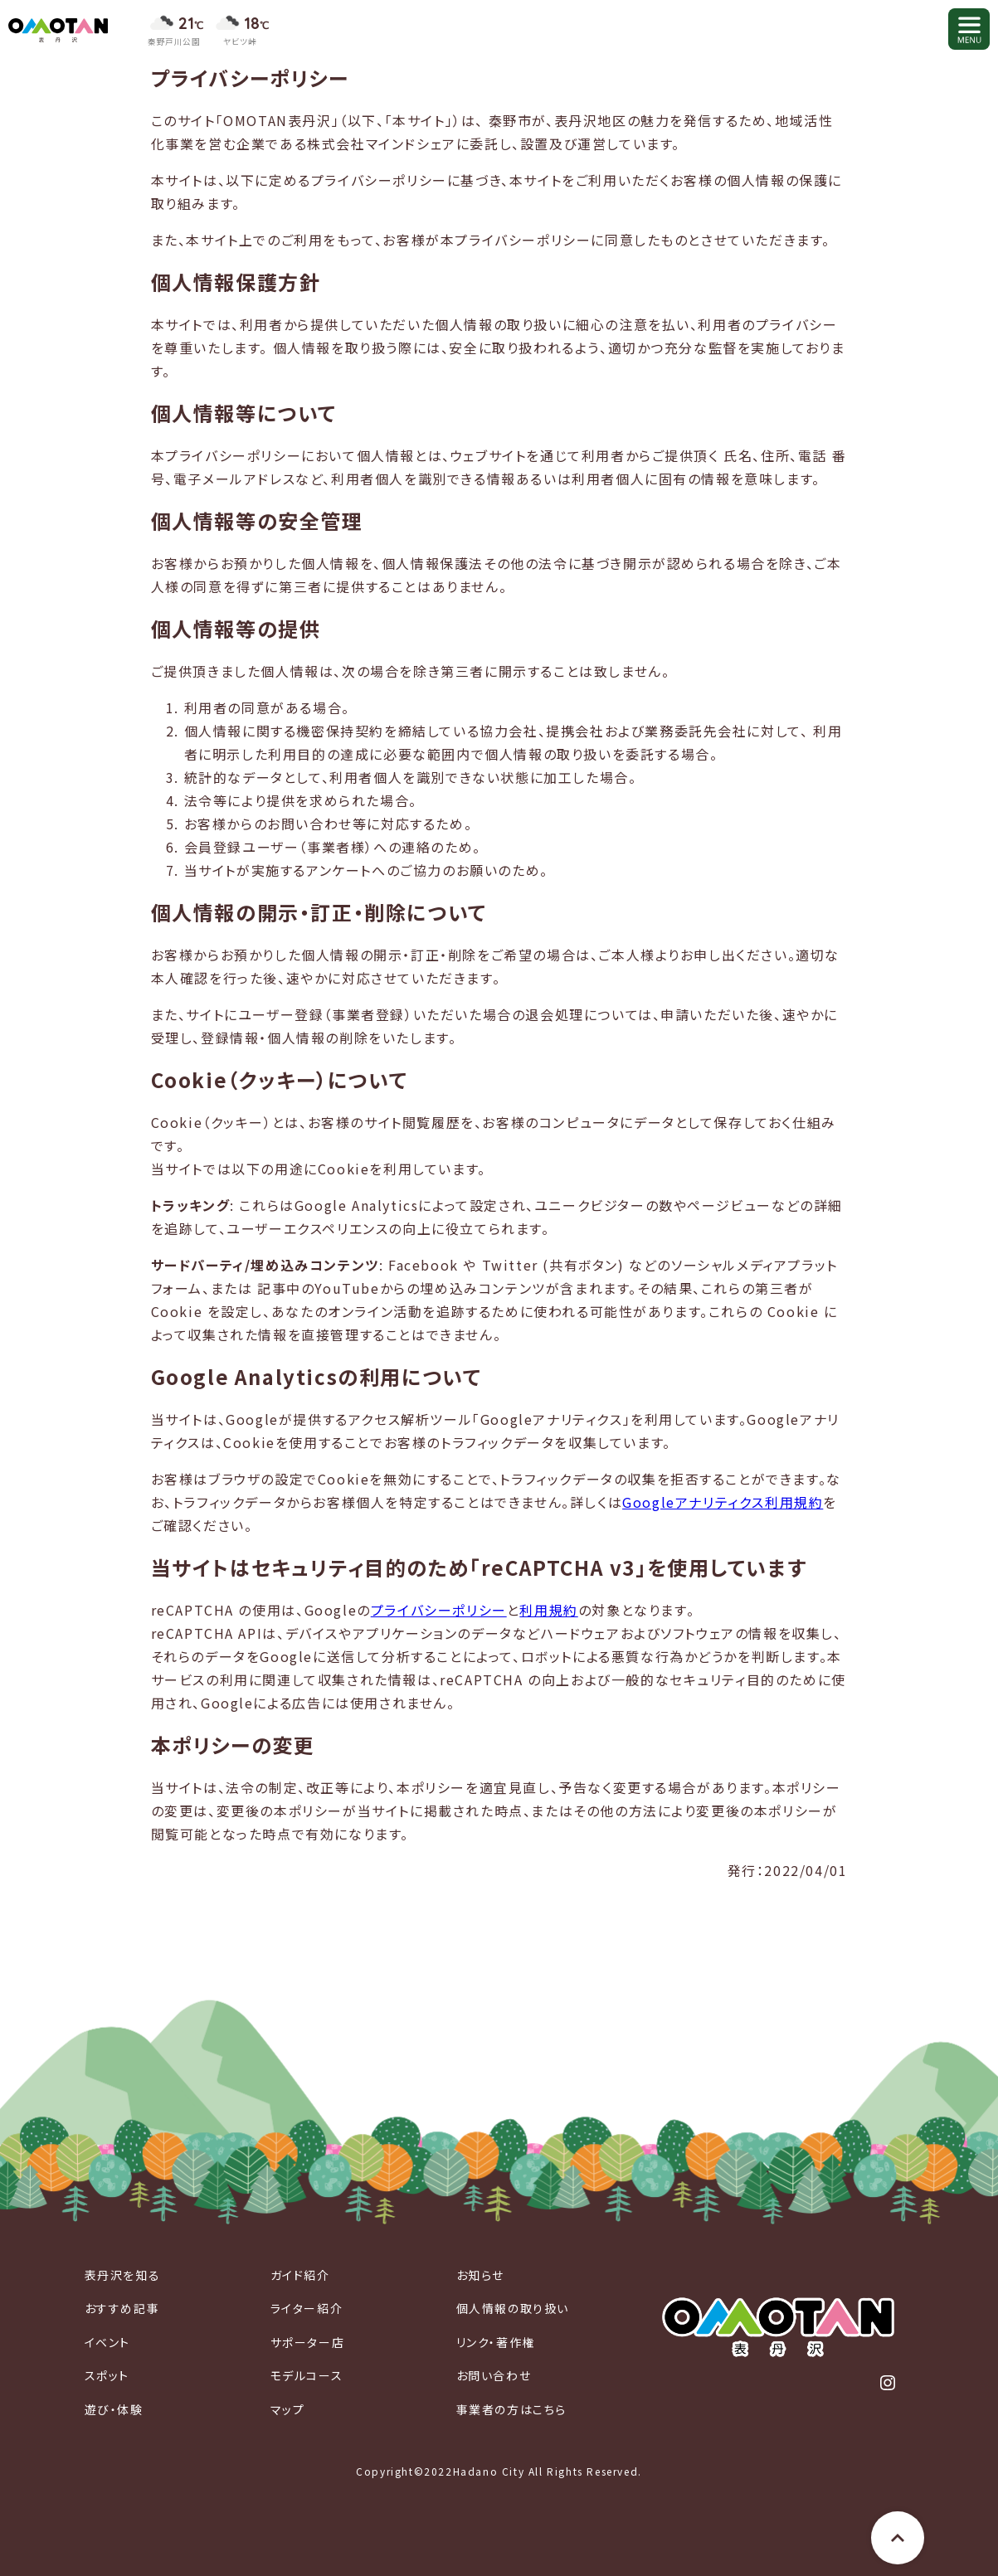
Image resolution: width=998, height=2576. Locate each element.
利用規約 (548, 1610)
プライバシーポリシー (439, 1610)
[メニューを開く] (969, 29)
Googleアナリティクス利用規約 (722, 1502)
